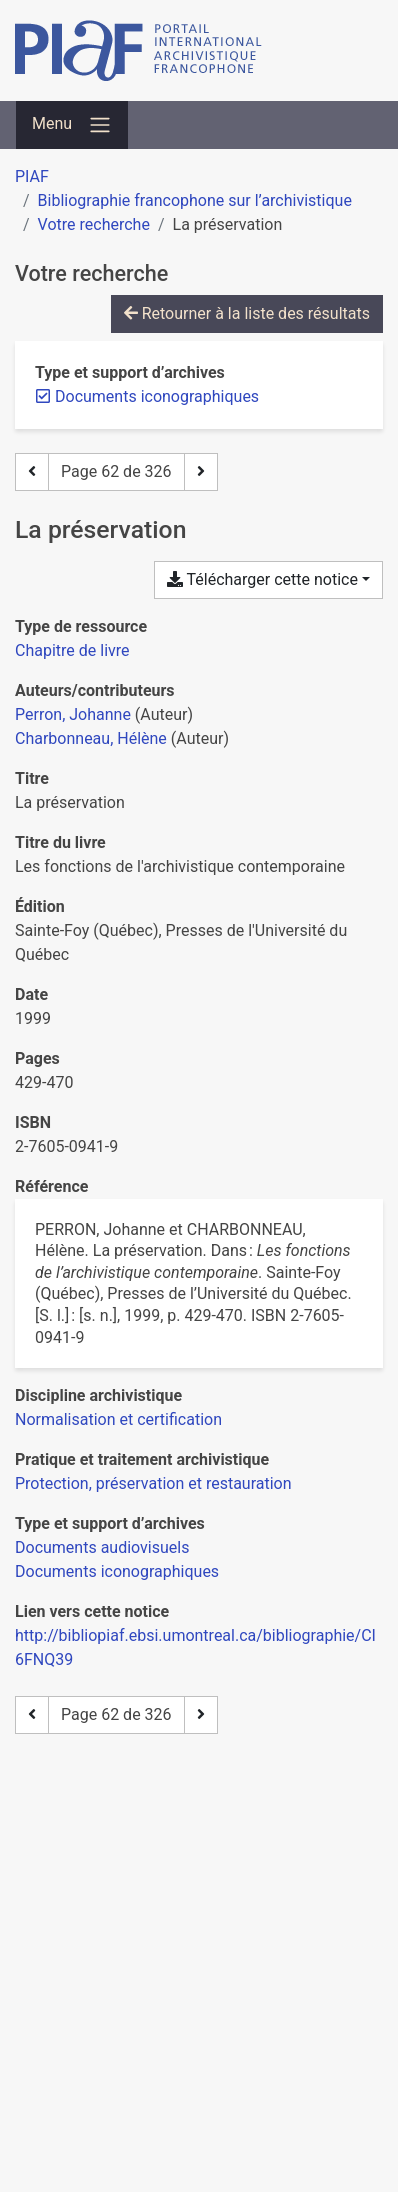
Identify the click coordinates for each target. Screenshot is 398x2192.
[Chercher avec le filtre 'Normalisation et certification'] (118, 1419)
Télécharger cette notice (262, 579)
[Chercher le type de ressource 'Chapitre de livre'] (72, 650)
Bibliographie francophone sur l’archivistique (195, 200)
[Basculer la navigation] (72, 125)
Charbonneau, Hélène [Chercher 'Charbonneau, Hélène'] (91, 738)
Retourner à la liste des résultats (247, 313)
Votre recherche (94, 224)
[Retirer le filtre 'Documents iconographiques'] (157, 396)
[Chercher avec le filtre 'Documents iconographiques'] (117, 1571)
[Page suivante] (201, 472)
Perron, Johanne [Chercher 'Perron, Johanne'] (73, 714)
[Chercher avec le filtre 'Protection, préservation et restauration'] (153, 1483)
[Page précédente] (32, 472)
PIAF (32, 176)
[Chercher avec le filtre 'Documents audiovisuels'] (102, 1547)
